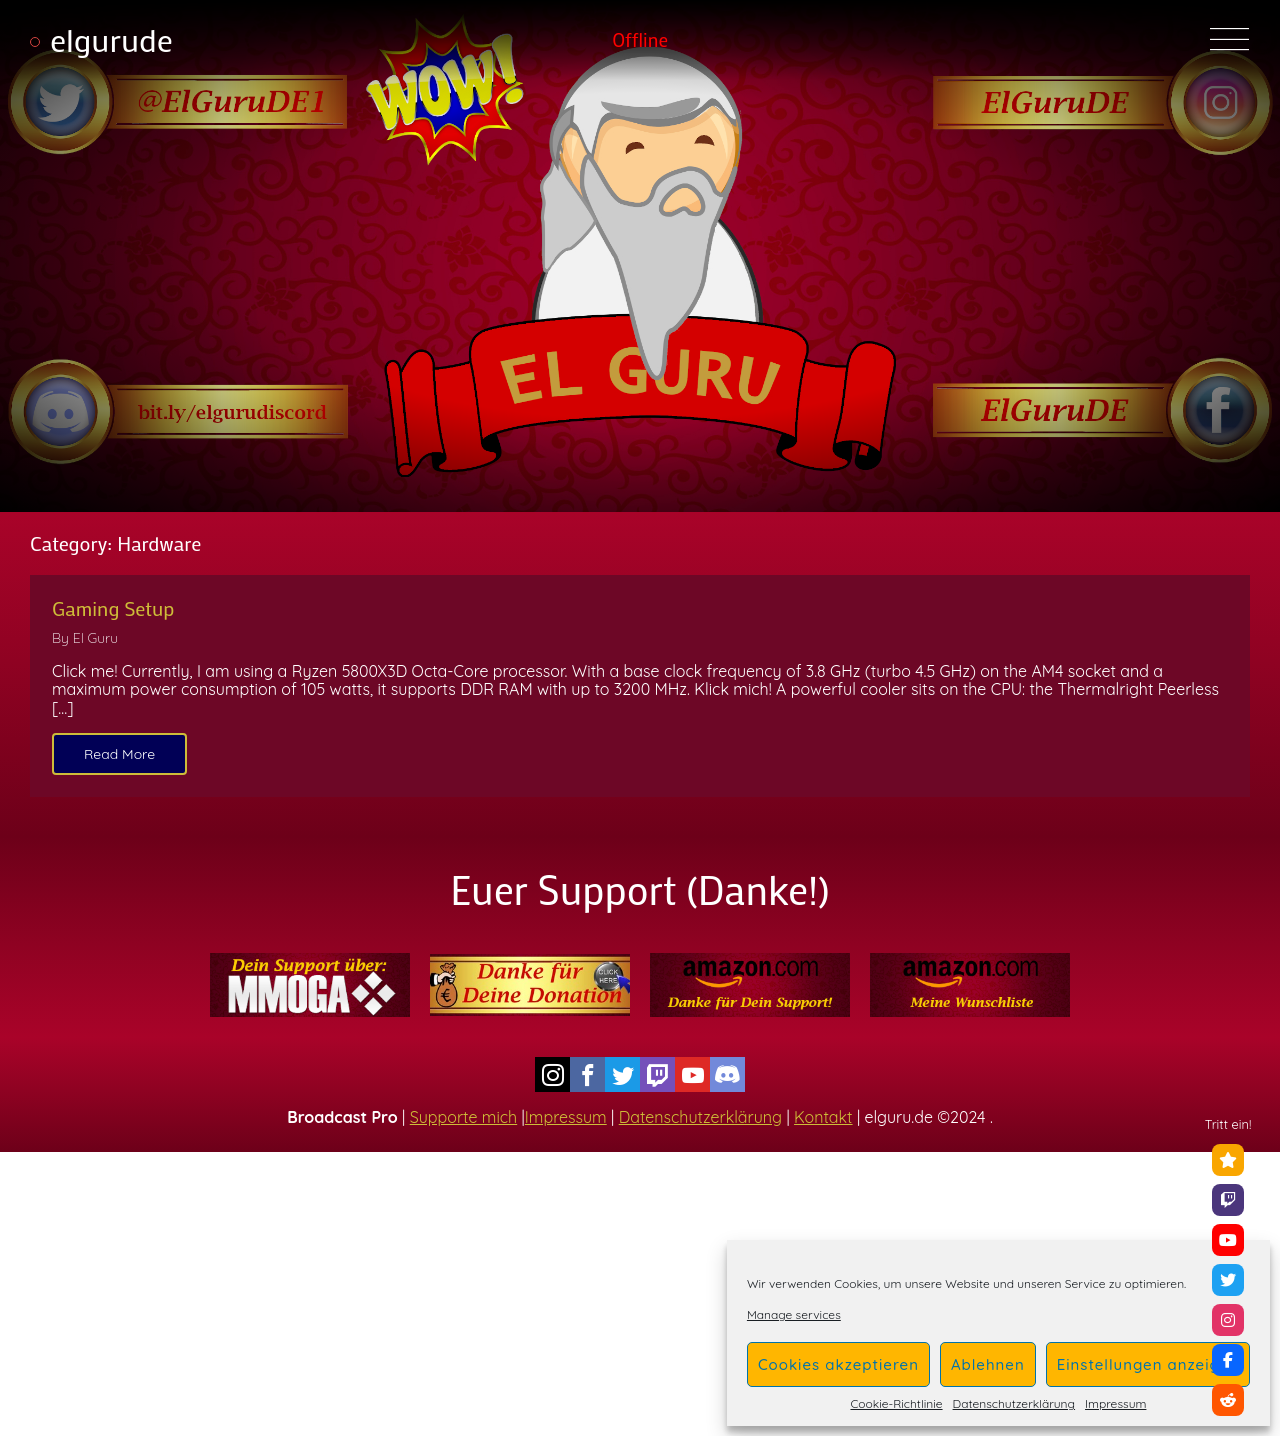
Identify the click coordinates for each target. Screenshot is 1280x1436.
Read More (119, 754)
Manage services (794, 1315)
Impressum (1115, 1404)
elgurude (111, 39)
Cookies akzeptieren (838, 1364)
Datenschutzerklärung (1014, 1404)
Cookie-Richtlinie (896, 1404)
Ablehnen (988, 1364)
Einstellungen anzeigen (1148, 1364)
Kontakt (823, 1117)
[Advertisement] (640, 1292)
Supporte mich (463, 1117)
